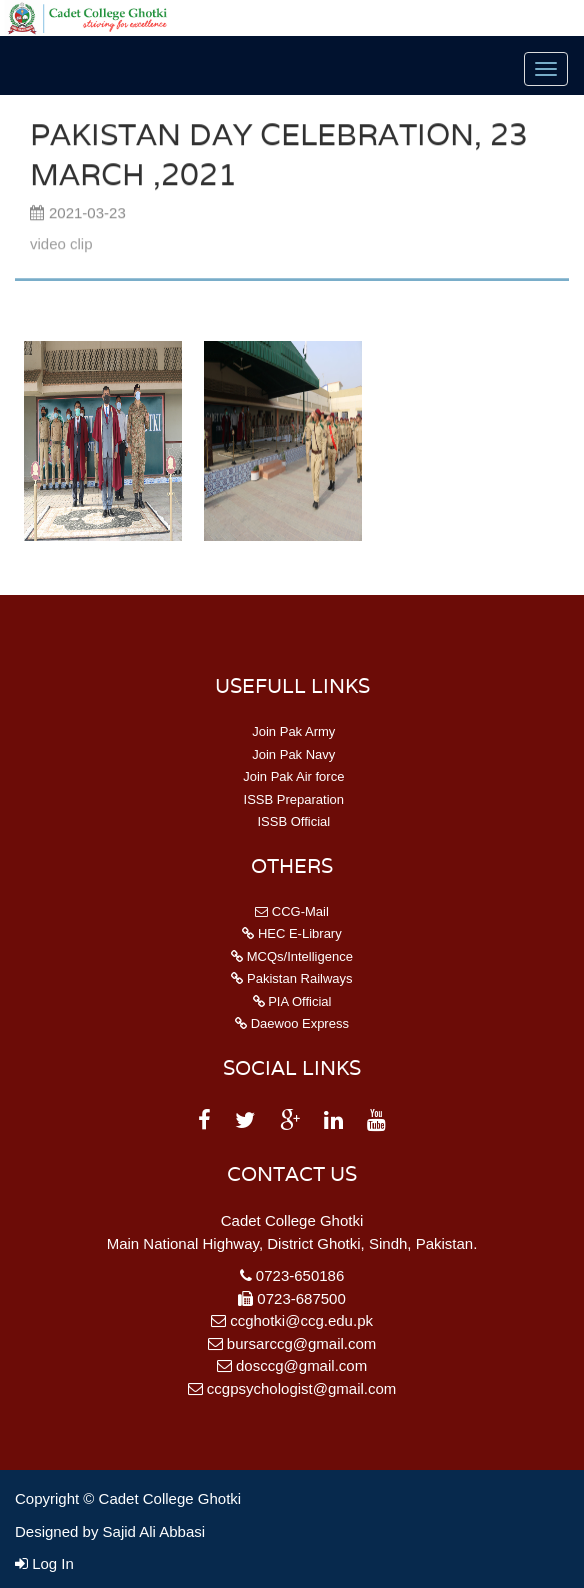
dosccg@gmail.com (301, 1365)
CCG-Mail (292, 911)
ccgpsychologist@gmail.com (301, 1388)
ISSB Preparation (292, 799)
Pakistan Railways (291, 978)
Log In (44, 1563)
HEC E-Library (291, 933)
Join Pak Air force (292, 776)
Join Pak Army (292, 731)
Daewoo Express (292, 1023)
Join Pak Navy (292, 754)
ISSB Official (292, 821)
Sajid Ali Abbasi (154, 1531)
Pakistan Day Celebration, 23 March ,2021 (279, 155)
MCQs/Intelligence (292, 956)
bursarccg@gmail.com (301, 1343)
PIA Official (292, 1001)
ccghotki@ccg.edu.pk (301, 1320)
